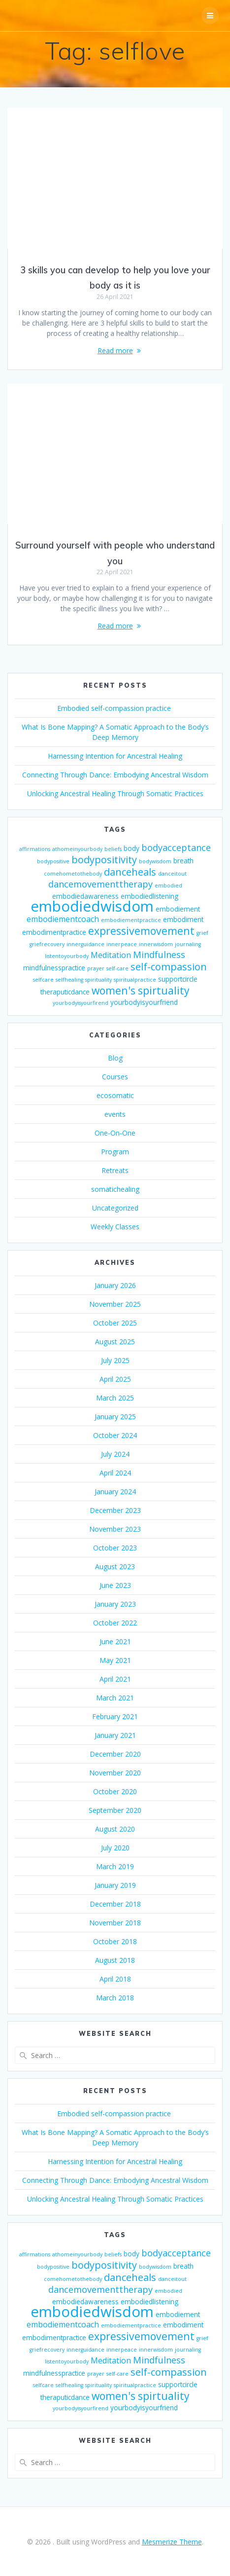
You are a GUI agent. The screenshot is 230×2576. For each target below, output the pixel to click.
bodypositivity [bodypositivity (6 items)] (104, 859)
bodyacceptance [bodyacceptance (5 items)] (176, 847)
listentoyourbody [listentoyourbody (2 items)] (67, 956)
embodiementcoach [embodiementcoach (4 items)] (63, 919)
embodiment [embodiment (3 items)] (183, 919)
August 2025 (115, 1341)
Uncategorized (115, 1208)
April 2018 (115, 1979)
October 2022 (115, 1622)
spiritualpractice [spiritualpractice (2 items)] (135, 979)
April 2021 (115, 1679)
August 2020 (115, 1829)
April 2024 (115, 1472)
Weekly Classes (115, 1226)
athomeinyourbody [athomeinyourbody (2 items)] (77, 849)
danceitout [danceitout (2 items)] (172, 873)
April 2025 (115, 1379)
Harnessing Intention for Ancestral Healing (115, 756)
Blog (115, 1058)
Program (115, 1151)
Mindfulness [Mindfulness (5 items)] (159, 954)
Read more (115, 350)
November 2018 (115, 1922)
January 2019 (115, 1885)
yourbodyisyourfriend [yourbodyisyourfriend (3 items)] (144, 1002)
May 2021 (115, 1660)
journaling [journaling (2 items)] (188, 944)
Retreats (115, 1170)
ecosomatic (115, 1095)
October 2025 (115, 1322)
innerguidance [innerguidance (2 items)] (85, 944)
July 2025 (115, 1360)
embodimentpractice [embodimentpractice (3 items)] (54, 932)
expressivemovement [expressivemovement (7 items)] (141, 930)
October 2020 (115, 1791)
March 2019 (115, 1866)
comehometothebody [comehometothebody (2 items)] (73, 873)
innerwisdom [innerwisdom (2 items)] (156, 944)
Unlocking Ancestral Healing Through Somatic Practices (115, 793)
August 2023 (115, 1566)
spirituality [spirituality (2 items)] (98, 979)
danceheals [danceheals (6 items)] (130, 872)
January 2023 (115, 1604)
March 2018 (115, 1997)
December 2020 (115, 1754)
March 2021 (115, 1697)
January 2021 (115, 1735)
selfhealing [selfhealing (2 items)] (69, 979)
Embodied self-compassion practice (115, 708)
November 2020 (115, 1772)
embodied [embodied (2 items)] (168, 885)
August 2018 (115, 1960)
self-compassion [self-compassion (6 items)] (169, 966)
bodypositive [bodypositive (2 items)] (53, 861)
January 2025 (115, 1416)
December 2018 (115, 1904)
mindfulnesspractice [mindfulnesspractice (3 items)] (54, 967)
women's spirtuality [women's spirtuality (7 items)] (141, 990)
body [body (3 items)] (131, 848)
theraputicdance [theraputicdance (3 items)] (65, 991)
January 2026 (115, 1285)
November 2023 (115, 1529)
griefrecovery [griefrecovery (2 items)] (47, 944)
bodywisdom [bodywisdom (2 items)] (155, 861)
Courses (115, 1076)
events (115, 1114)
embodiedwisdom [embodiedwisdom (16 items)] (92, 906)
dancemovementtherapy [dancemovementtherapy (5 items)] (100, 884)
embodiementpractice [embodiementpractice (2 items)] (131, 920)
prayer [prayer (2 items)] (95, 968)
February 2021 (115, 1716)
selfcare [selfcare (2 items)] (43, 979)
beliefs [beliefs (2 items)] (113, 849)
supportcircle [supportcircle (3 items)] (177, 979)
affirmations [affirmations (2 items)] (34, 849)
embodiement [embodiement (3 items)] (178, 909)
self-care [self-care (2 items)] (117, 968)
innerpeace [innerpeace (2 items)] (121, 944)
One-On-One (115, 1133)
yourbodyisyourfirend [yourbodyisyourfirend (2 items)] (80, 1002)
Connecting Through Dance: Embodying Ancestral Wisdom (115, 774)
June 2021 (115, 1641)
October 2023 (115, 1547)
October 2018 (115, 1941)
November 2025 (115, 1304)
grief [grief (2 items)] (202, 932)
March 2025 (115, 1397)
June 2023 (115, 1585)
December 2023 (115, 1510)
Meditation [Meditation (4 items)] (111, 955)
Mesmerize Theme (172, 2541)
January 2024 (115, 1491)
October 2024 (115, 1435)
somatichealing (115, 1189)
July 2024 (115, 1454)
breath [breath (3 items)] (183, 860)
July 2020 (115, 1847)
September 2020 (115, 1810)
